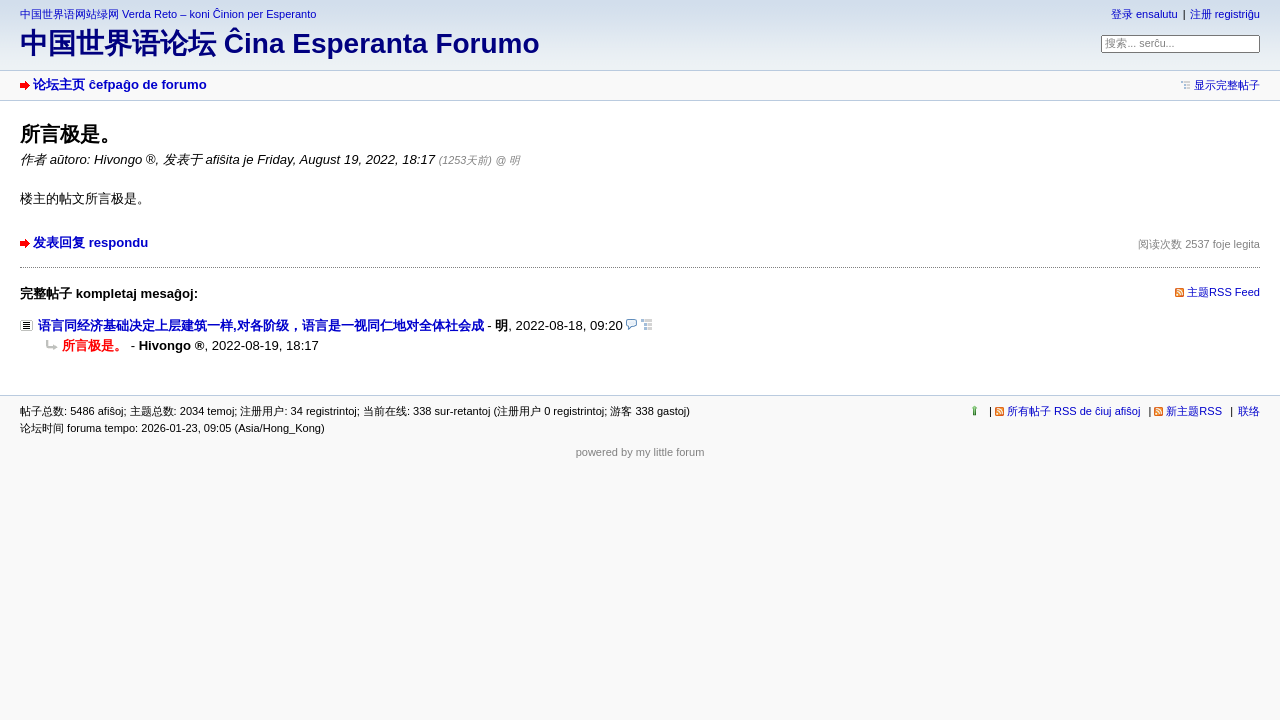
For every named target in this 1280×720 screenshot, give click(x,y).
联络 (1249, 411)
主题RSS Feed (1223, 292)
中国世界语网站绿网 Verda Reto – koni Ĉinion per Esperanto (168, 14)
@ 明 (507, 160)
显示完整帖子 (1227, 85)
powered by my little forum (640, 452)
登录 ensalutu (1144, 14)
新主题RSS (1194, 411)
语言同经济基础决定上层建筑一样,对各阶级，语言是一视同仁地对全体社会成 (261, 325)
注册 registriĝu (1225, 14)
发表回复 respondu (90, 242)
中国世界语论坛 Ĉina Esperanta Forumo (280, 43)
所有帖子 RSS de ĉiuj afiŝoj (1074, 411)
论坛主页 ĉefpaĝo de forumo (120, 84)
